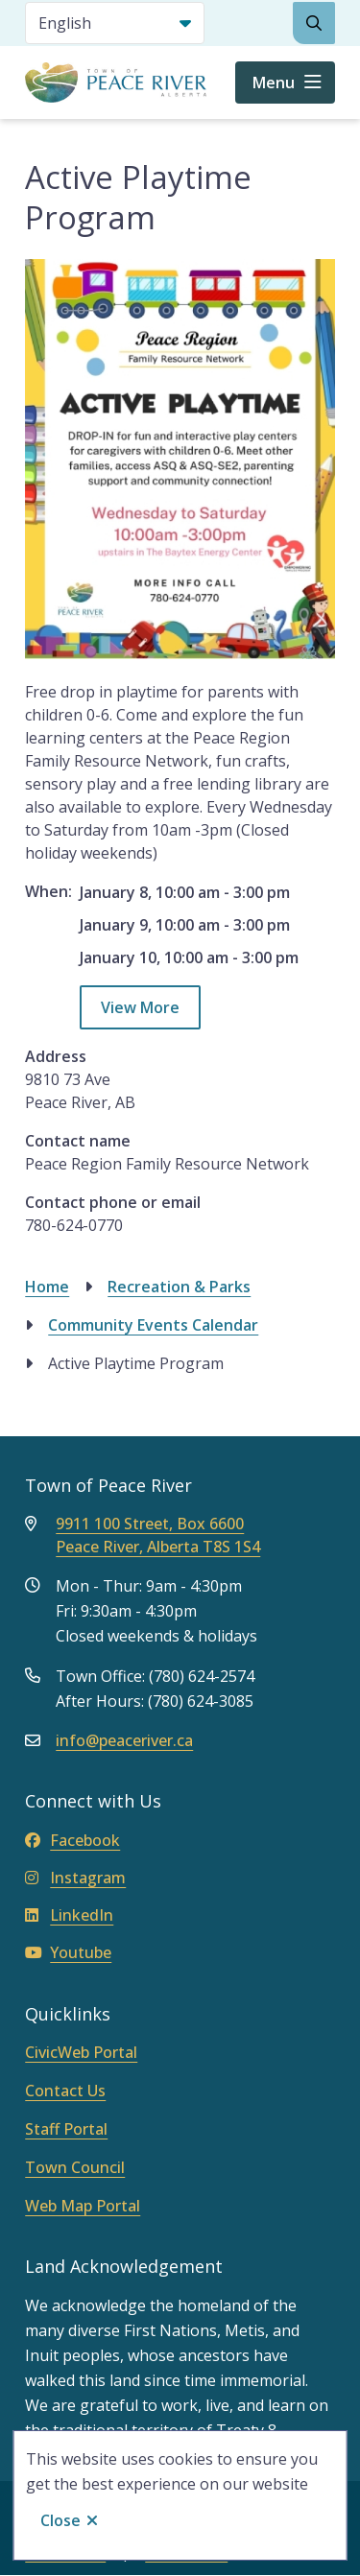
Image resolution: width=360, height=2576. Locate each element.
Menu (273, 82)
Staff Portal (66, 2128)
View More (140, 1007)
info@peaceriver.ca (124, 1740)
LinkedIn (69, 1915)
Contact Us (65, 2090)
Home (47, 1286)
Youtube (68, 1952)
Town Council (75, 2167)
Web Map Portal (82, 2205)
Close (60, 2520)
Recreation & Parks (179, 1286)
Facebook (72, 1840)
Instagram (75, 1877)
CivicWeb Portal (81, 2052)
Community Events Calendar (153, 1324)
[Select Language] (114, 23)
